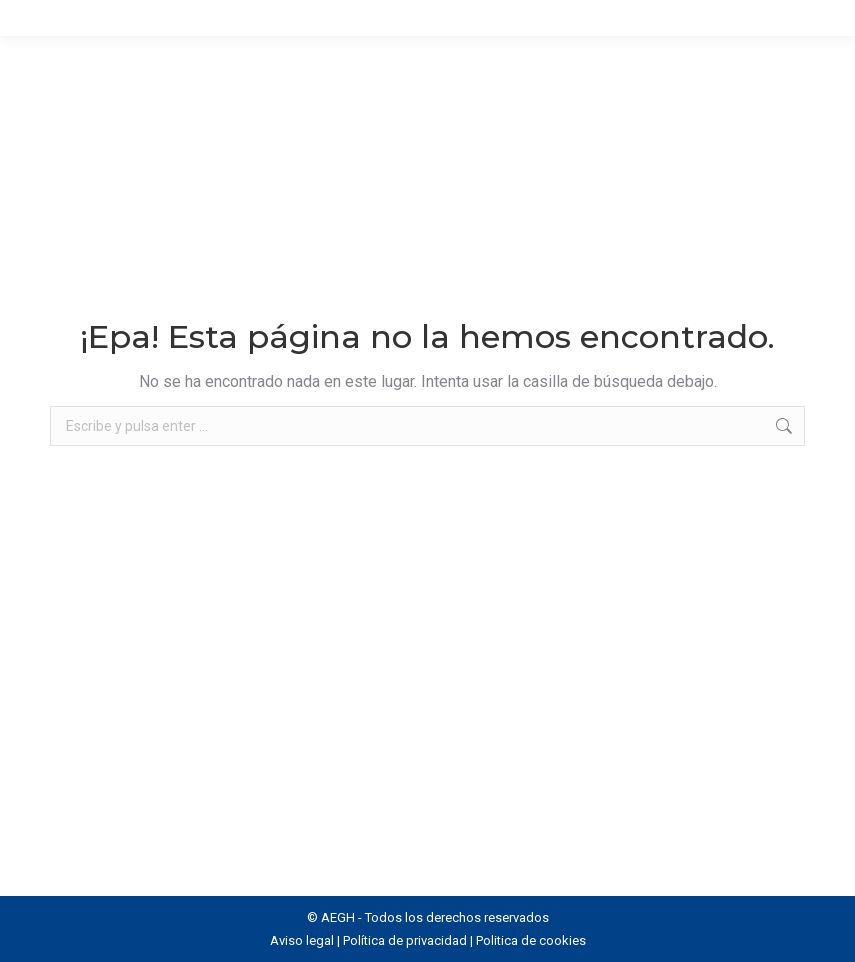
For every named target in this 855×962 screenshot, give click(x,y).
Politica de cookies (531, 940)
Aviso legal (302, 940)
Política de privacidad (405, 940)
